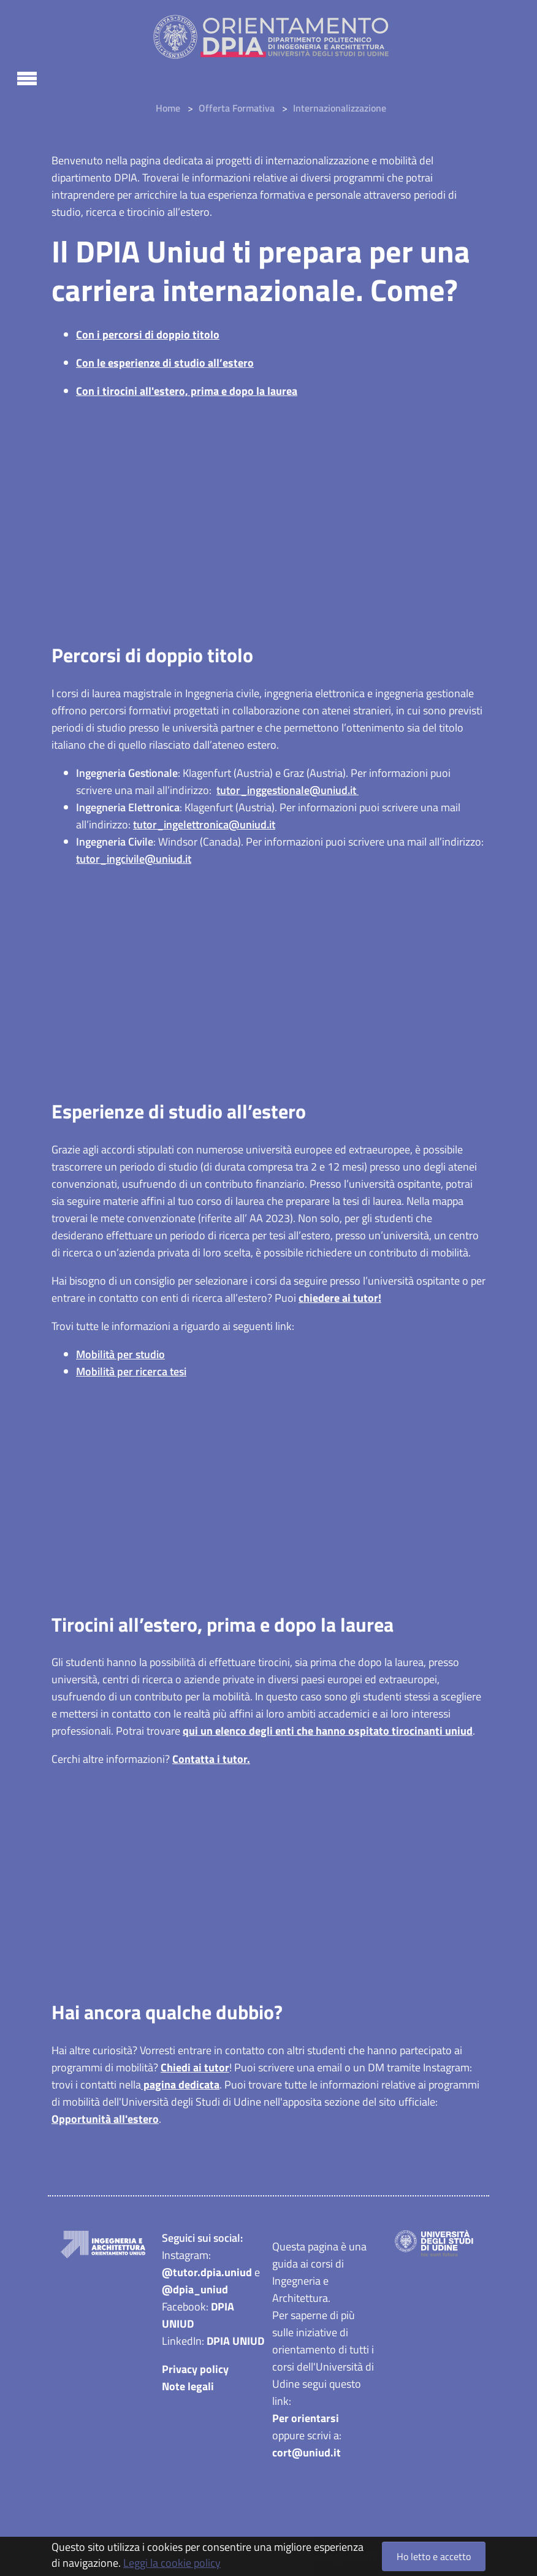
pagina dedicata (180, 2086)
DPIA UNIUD (235, 2342)
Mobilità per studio (120, 1355)
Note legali (188, 2388)
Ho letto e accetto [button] (434, 2556)
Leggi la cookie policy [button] (172, 2563)
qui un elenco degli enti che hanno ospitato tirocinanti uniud (328, 1732)
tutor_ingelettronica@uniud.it (204, 824)
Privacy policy (195, 2371)
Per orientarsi (305, 2420)
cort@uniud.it (306, 2454)
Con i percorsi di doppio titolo (147, 334)
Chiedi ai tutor (195, 2069)
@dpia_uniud (195, 2291)
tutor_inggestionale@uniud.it (287, 790)
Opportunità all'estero (105, 2120)
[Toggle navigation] (27, 76)
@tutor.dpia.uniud (207, 2274)
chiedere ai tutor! (340, 1298)
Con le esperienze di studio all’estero (165, 362)
